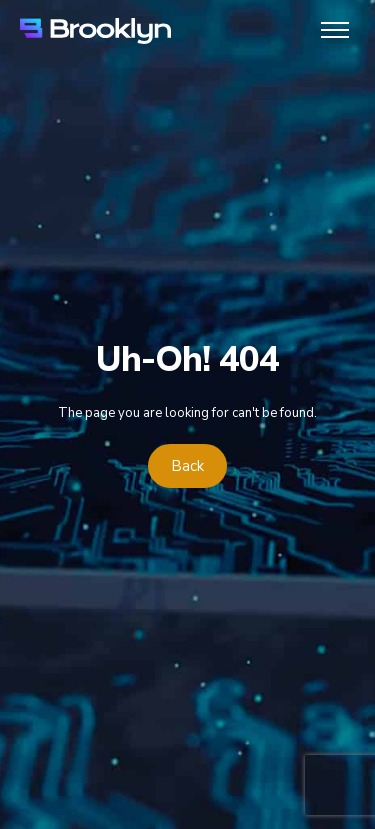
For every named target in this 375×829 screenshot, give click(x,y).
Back (187, 466)
